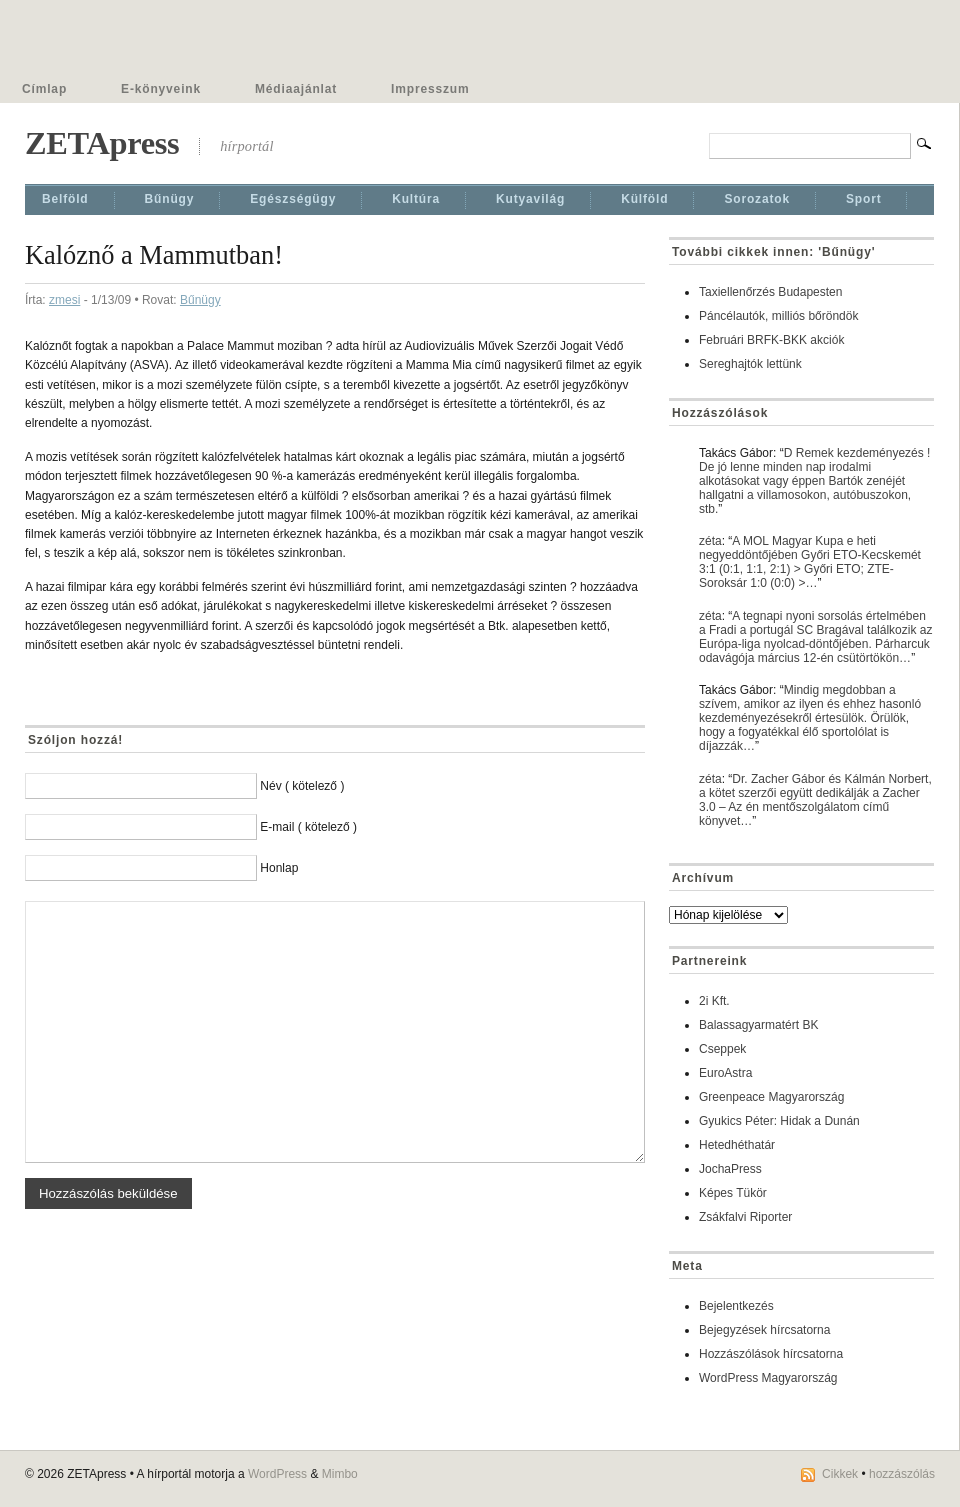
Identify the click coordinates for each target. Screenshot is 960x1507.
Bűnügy (170, 199)
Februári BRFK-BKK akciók (771, 340)
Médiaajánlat (296, 89)
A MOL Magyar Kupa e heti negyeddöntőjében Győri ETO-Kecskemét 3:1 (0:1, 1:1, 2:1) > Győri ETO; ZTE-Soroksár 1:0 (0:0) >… (810, 562)
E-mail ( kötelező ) (308, 827)
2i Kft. (714, 1001)
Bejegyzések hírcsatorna (764, 1330)
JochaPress (730, 1169)
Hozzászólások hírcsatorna (771, 1354)
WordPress (277, 1474)
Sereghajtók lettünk (750, 364)
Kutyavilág (530, 199)
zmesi (64, 300)
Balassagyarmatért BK (758, 1025)
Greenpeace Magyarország (771, 1097)
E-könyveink (161, 89)
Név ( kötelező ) (302, 786)
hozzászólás (902, 1474)
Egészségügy (293, 199)
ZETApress (102, 143)
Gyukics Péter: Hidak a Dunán (779, 1121)
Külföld (644, 199)
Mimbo (340, 1474)
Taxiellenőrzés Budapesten (770, 292)
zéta (710, 541)
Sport (864, 199)
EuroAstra (725, 1073)
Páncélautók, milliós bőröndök (778, 316)
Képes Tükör (733, 1193)
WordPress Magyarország (768, 1378)
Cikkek (840, 1474)
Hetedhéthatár (737, 1145)
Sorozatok (757, 199)
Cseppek (722, 1049)
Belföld (65, 199)
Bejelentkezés (736, 1306)
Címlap (44, 89)
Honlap (279, 868)
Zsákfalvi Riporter (745, 1217)
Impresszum (430, 89)
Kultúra (416, 199)
